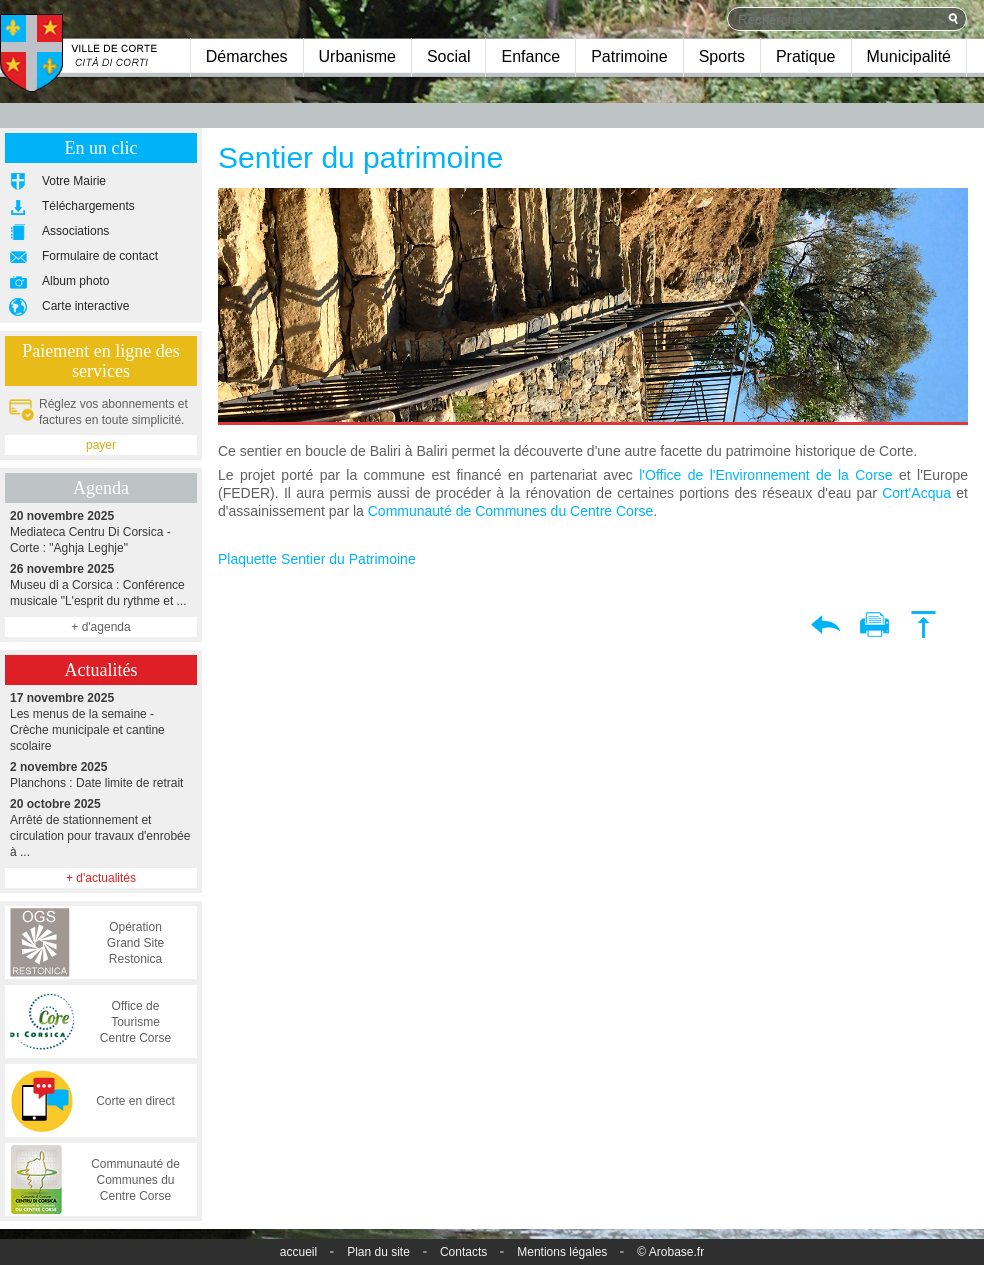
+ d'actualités (101, 878)
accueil (298, 1252)
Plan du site (378, 1252)
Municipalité (909, 56)
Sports (722, 56)
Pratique (806, 56)
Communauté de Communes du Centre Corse (511, 511)
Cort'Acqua (916, 493)
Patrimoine (629, 56)
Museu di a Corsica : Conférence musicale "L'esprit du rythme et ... (101, 584)
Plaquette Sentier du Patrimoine (317, 559)
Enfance (530, 56)
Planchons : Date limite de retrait (101, 774)
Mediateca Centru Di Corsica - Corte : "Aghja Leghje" (101, 531)
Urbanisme (357, 56)
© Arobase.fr (670, 1252)
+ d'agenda (100, 627)
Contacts (463, 1252)
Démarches (247, 56)
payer (101, 445)
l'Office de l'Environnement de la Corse (765, 475)
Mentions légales (562, 1252)
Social (449, 56)
